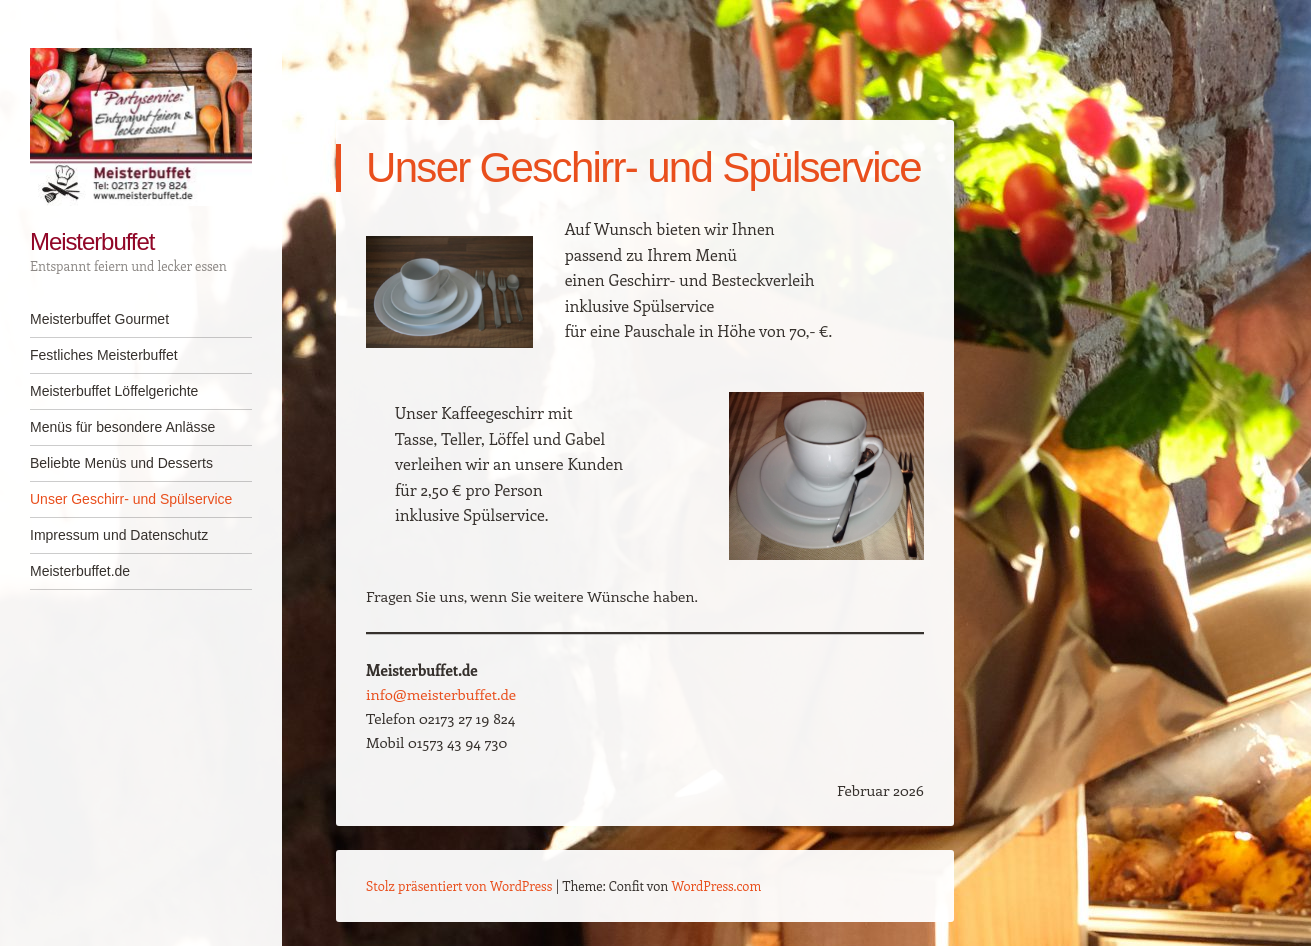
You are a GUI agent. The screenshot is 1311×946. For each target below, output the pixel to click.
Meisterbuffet (92, 241)
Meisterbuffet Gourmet (99, 319)
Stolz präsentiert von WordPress (459, 885)
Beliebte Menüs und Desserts (121, 463)
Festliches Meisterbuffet (104, 355)
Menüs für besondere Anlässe (122, 427)
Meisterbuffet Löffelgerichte (114, 391)
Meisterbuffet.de (80, 571)
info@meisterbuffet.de (441, 694)
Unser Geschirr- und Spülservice (131, 499)
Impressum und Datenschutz (119, 535)
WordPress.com (717, 885)
